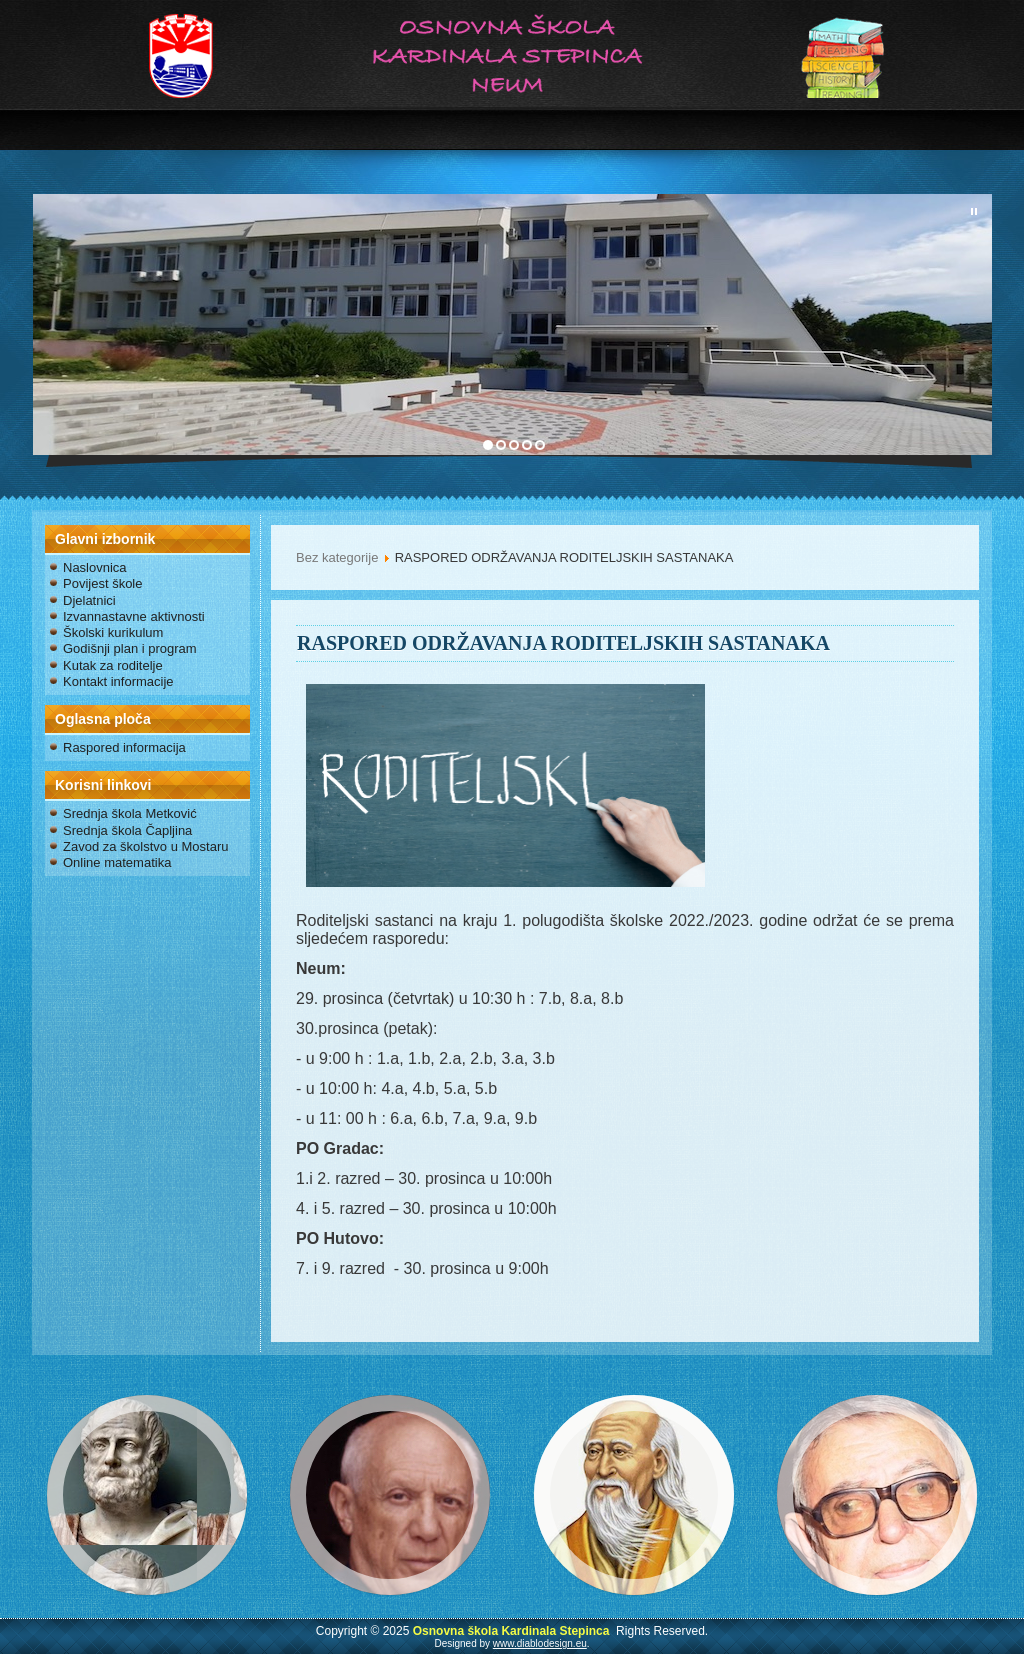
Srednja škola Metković (130, 813)
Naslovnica (95, 567)
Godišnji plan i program (130, 648)
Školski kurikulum (113, 632)
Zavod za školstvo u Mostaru (145, 846)
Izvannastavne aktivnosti (134, 616)
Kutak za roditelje (113, 665)
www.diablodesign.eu (540, 1643)
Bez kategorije (337, 557)
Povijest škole (102, 583)
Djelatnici (89, 600)
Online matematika (117, 862)
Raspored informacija (124, 747)
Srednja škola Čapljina (127, 830)
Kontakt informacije (118, 681)
